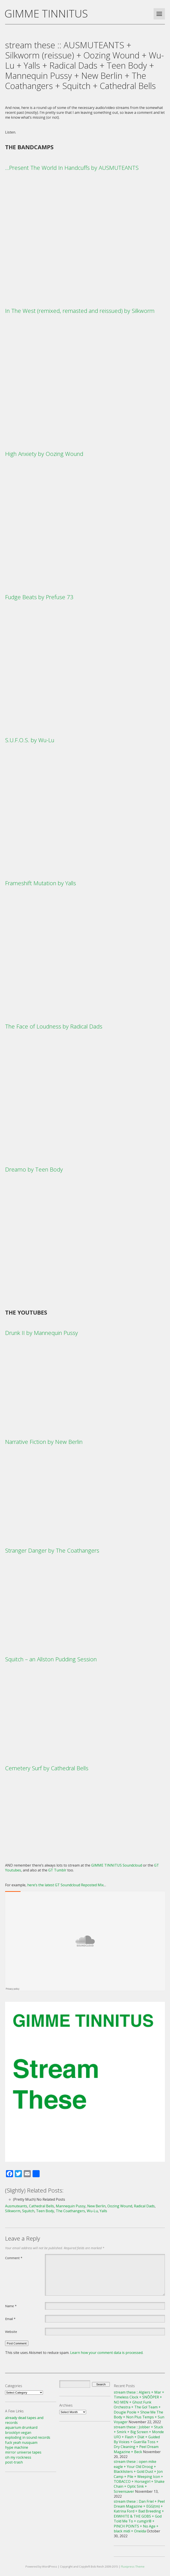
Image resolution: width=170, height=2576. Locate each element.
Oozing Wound (119, 2206)
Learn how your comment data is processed (106, 2352)
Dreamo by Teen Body (34, 1169)
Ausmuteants (16, 2206)
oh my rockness (18, 2457)
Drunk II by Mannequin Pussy (41, 1333)
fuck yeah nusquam (21, 2442)
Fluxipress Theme (133, 2566)
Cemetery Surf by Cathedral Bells (46, 1768)
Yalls (103, 2210)
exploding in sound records (27, 2437)
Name (11, 2306)
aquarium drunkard (21, 2427)
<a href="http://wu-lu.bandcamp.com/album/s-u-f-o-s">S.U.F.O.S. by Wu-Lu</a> (44, 799)
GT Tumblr (57, 1870)
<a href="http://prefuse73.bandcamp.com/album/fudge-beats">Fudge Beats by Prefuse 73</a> (44, 656)
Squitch (28, 2210)
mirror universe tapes (23, 2452)
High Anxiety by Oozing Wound (44, 454)
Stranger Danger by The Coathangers (52, 1550)
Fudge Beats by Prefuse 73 (39, 597)
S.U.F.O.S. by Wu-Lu (29, 740)
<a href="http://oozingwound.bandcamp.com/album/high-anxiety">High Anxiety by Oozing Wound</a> (44, 513)
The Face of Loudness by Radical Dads (53, 1026)
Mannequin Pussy (70, 2206)
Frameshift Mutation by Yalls (40, 883)
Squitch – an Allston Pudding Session (51, 1659)
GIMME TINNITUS (46, 13)
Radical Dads (144, 2206)
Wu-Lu (92, 2210)
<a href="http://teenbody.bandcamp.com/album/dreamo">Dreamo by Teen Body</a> (44, 1229)
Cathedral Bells (41, 2206)
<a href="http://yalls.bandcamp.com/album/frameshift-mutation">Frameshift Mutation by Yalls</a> (44, 942)
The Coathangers (70, 2210)
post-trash (14, 2462)
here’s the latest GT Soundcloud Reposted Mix (65, 1885)
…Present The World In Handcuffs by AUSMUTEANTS (72, 168)
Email (10, 2319)
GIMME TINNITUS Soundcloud (116, 1865)
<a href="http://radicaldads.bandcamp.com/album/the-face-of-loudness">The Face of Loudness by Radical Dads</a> (44, 1085)
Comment (13, 2258)
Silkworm (12, 2210)
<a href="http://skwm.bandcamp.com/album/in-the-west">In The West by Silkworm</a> (44, 370)
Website (11, 2332)
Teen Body (45, 2210)
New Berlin (96, 2206)
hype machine (16, 2447)
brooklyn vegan (18, 2432)
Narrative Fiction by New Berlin (44, 1442)
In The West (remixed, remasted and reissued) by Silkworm (80, 311)
